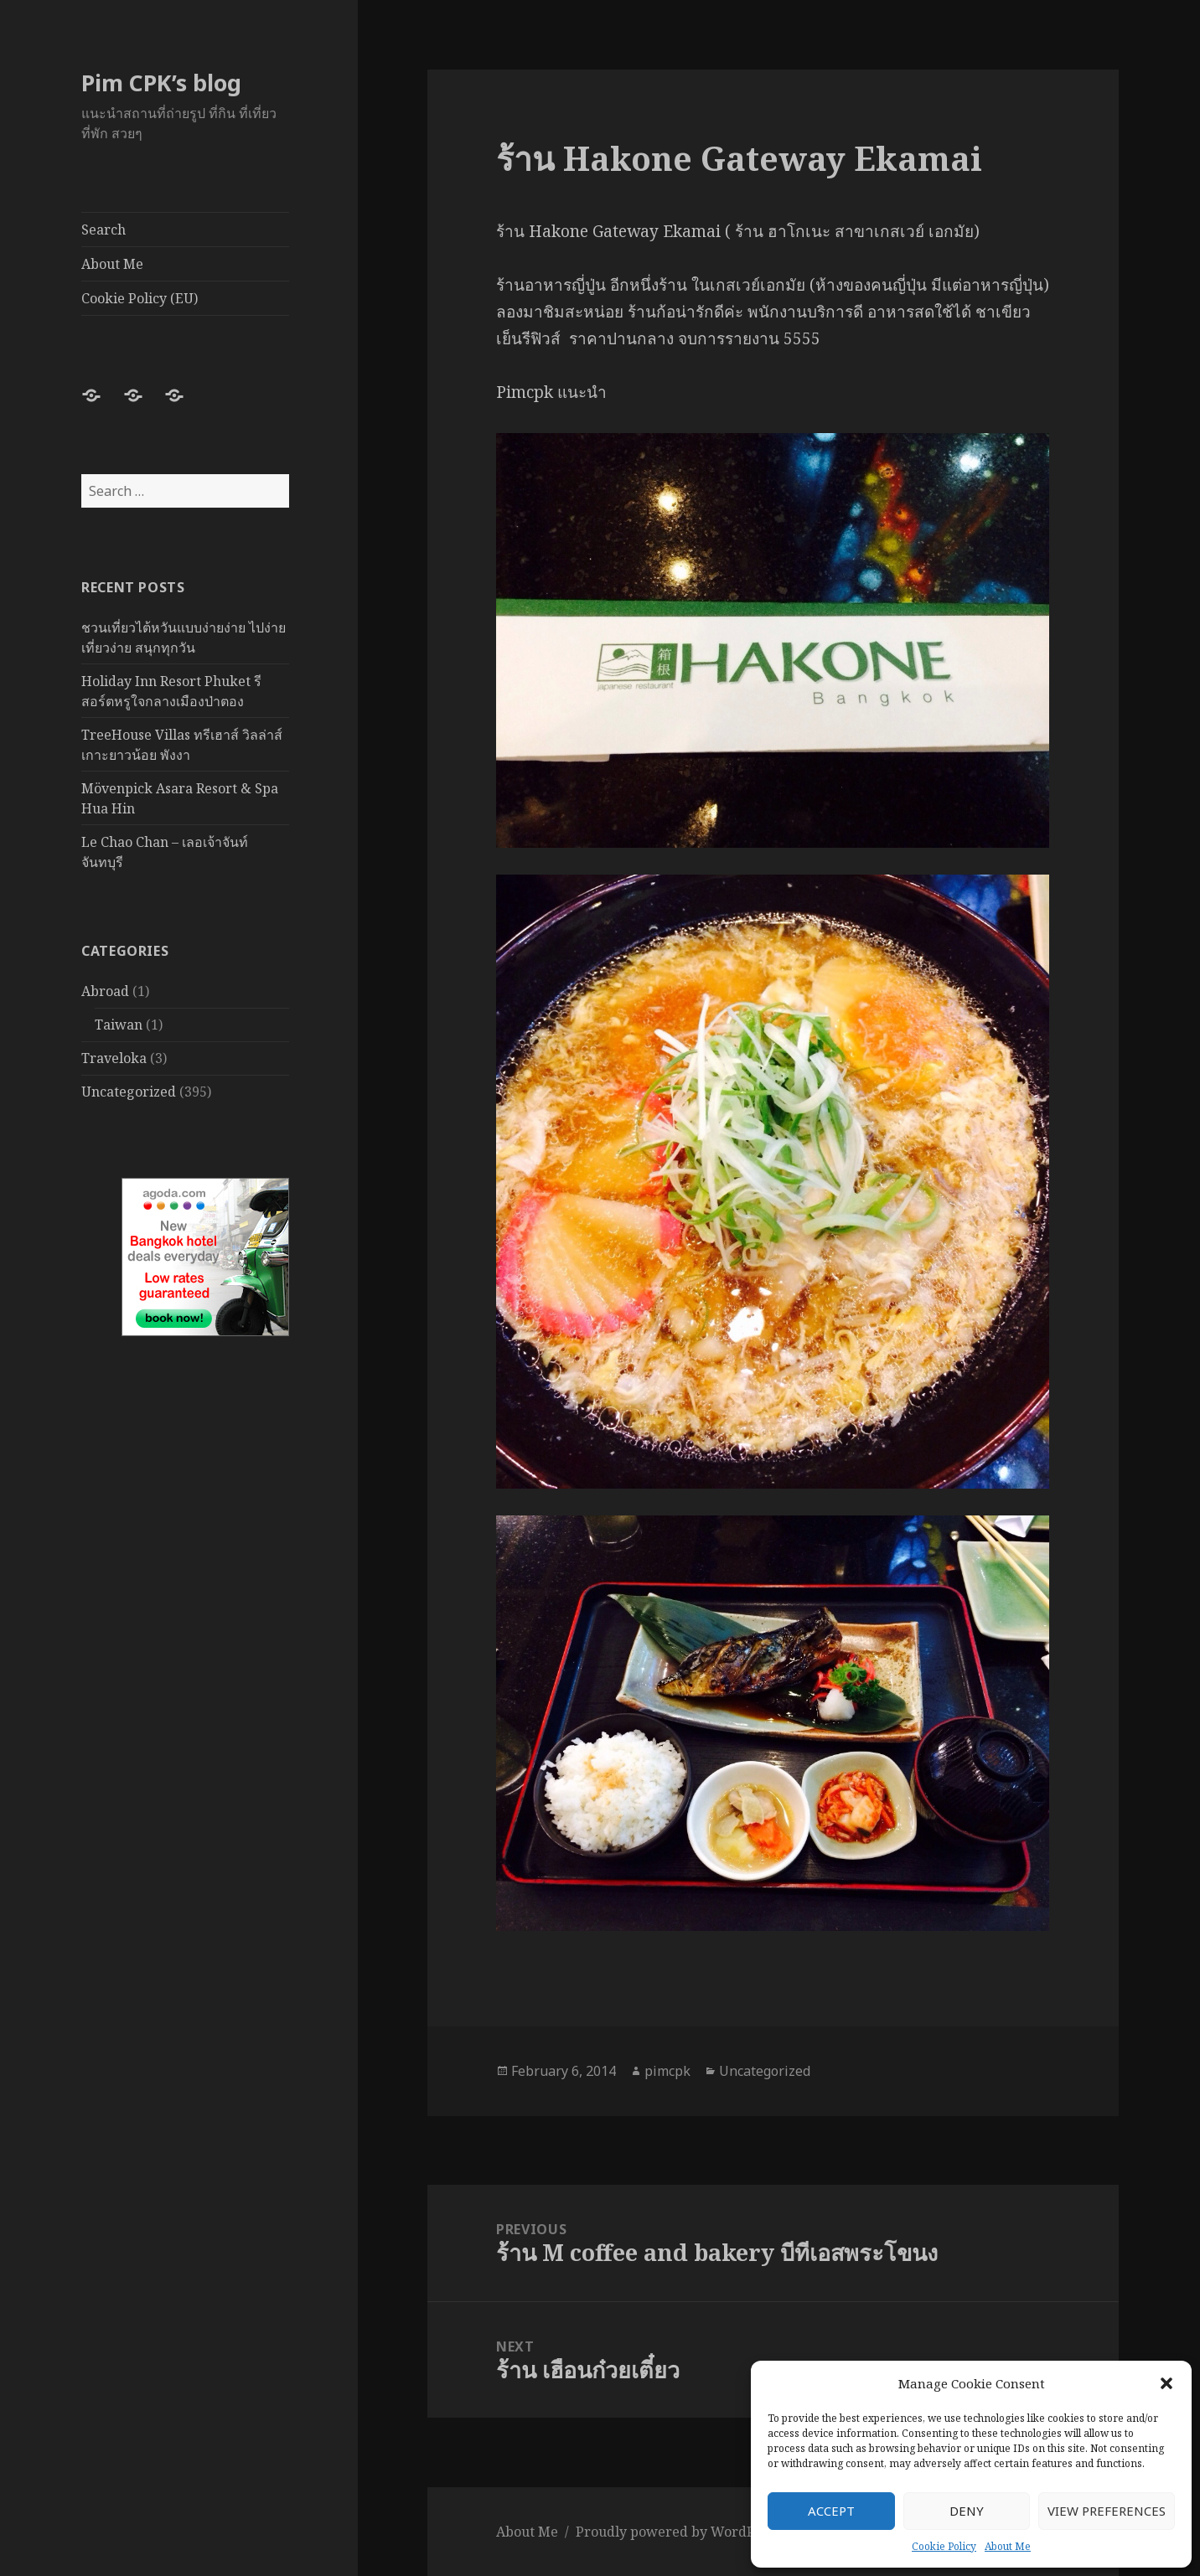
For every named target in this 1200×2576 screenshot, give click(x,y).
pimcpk (667, 2071)
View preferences (1106, 2510)
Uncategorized (128, 1091)
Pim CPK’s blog (161, 82)
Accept (831, 2510)
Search (103, 229)
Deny (966, 2510)
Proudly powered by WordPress (678, 2531)
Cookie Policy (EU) (139, 298)
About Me (1008, 2546)
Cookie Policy (944, 2546)
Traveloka (114, 1058)
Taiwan (118, 1024)
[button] (1166, 2383)
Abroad (105, 991)
